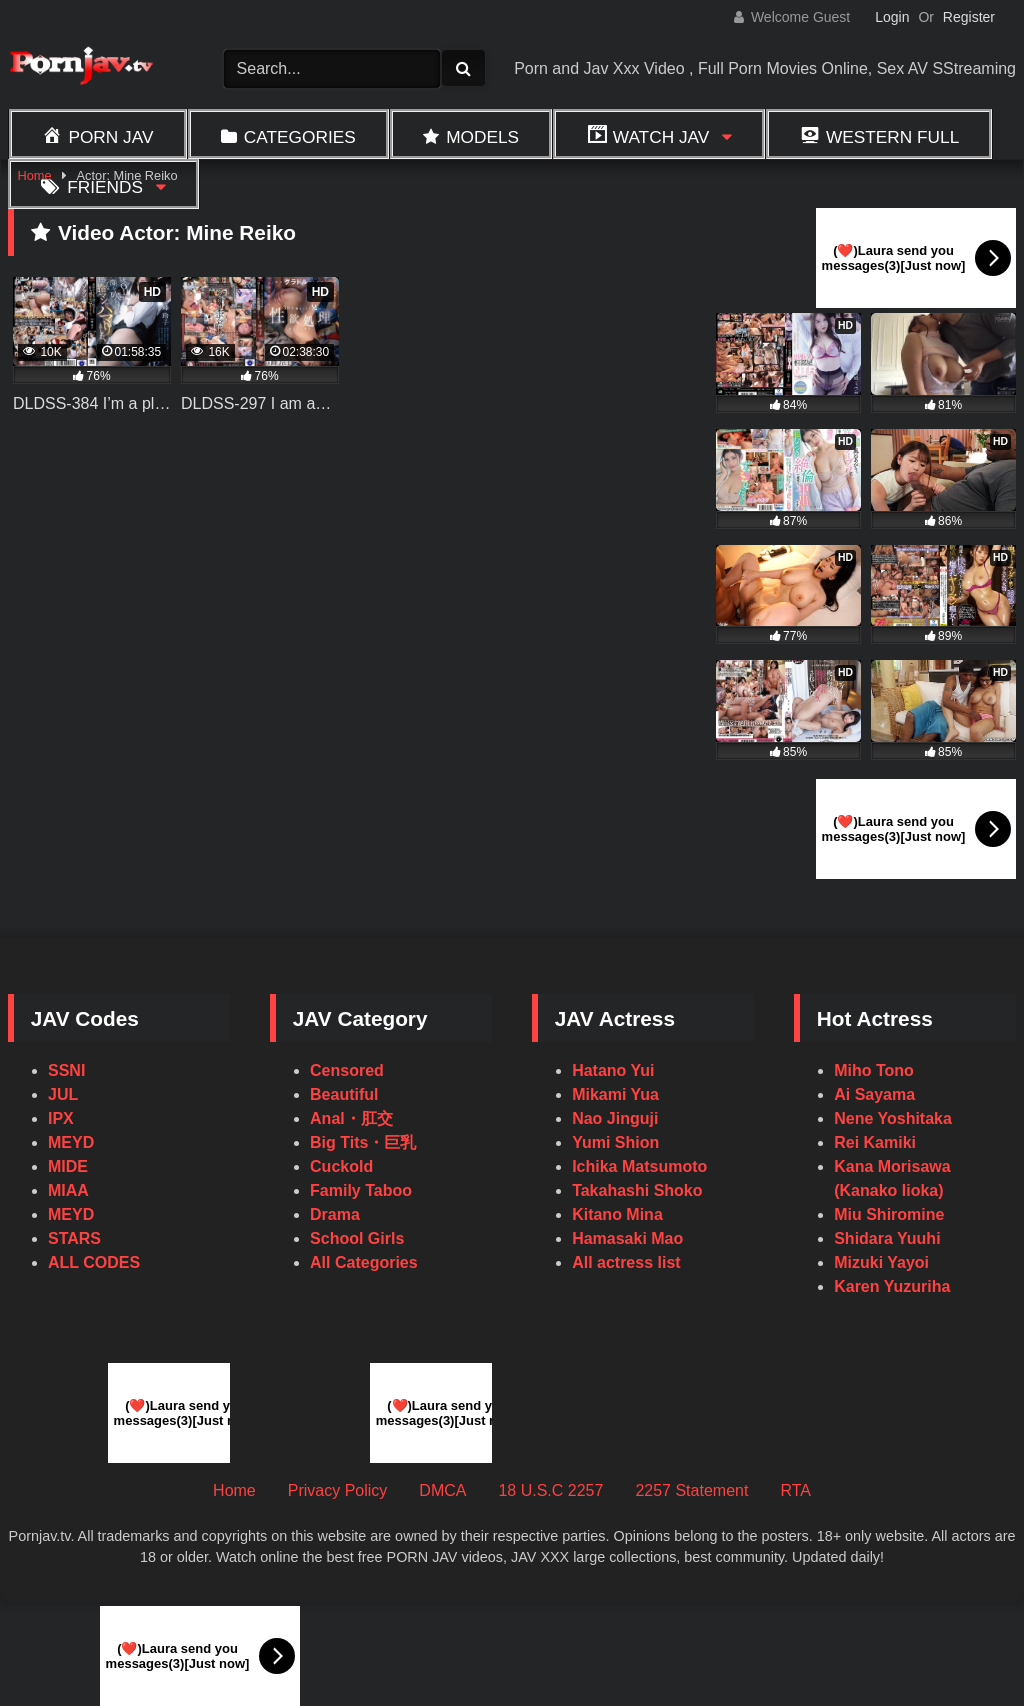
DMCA (442, 1490)
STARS (74, 1238)
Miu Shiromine (889, 1214)
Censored (347, 1070)
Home (234, 1490)
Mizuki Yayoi (881, 1262)
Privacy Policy (338, 1490)
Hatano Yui (613, 1070)
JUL (63, 1094)
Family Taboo (361, 1190)
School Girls (357, 1238)
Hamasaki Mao (627, 1238)
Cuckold (341, 1166)
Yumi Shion (615, 1142)
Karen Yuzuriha (892, 1286)
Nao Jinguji (615, 1118)
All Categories (364, 1262)
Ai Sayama (874, 1094)
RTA (795, 1490)
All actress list (626, 1262)
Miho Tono (874, 1070)
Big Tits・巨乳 (363, 1142)
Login (892, 17)
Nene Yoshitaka (893, 1118)
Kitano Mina (617, 1214)
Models (482, 137)
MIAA (68, 1190)
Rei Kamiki (875, 1142)
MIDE (68, 1166)
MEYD (71, 1142)
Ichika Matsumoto (639, 1166)
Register (969, 17)
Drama (335, 1214)
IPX (61, 1118)
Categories (300, 137)
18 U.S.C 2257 (550, 1490)
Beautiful (344, 1094)
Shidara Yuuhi (887, 1238)
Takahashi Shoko (637, 1190)
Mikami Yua (615, 1094)
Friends (105, 187)
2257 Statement (691, 1490)
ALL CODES (94, 1262)
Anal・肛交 (351, 1118)
